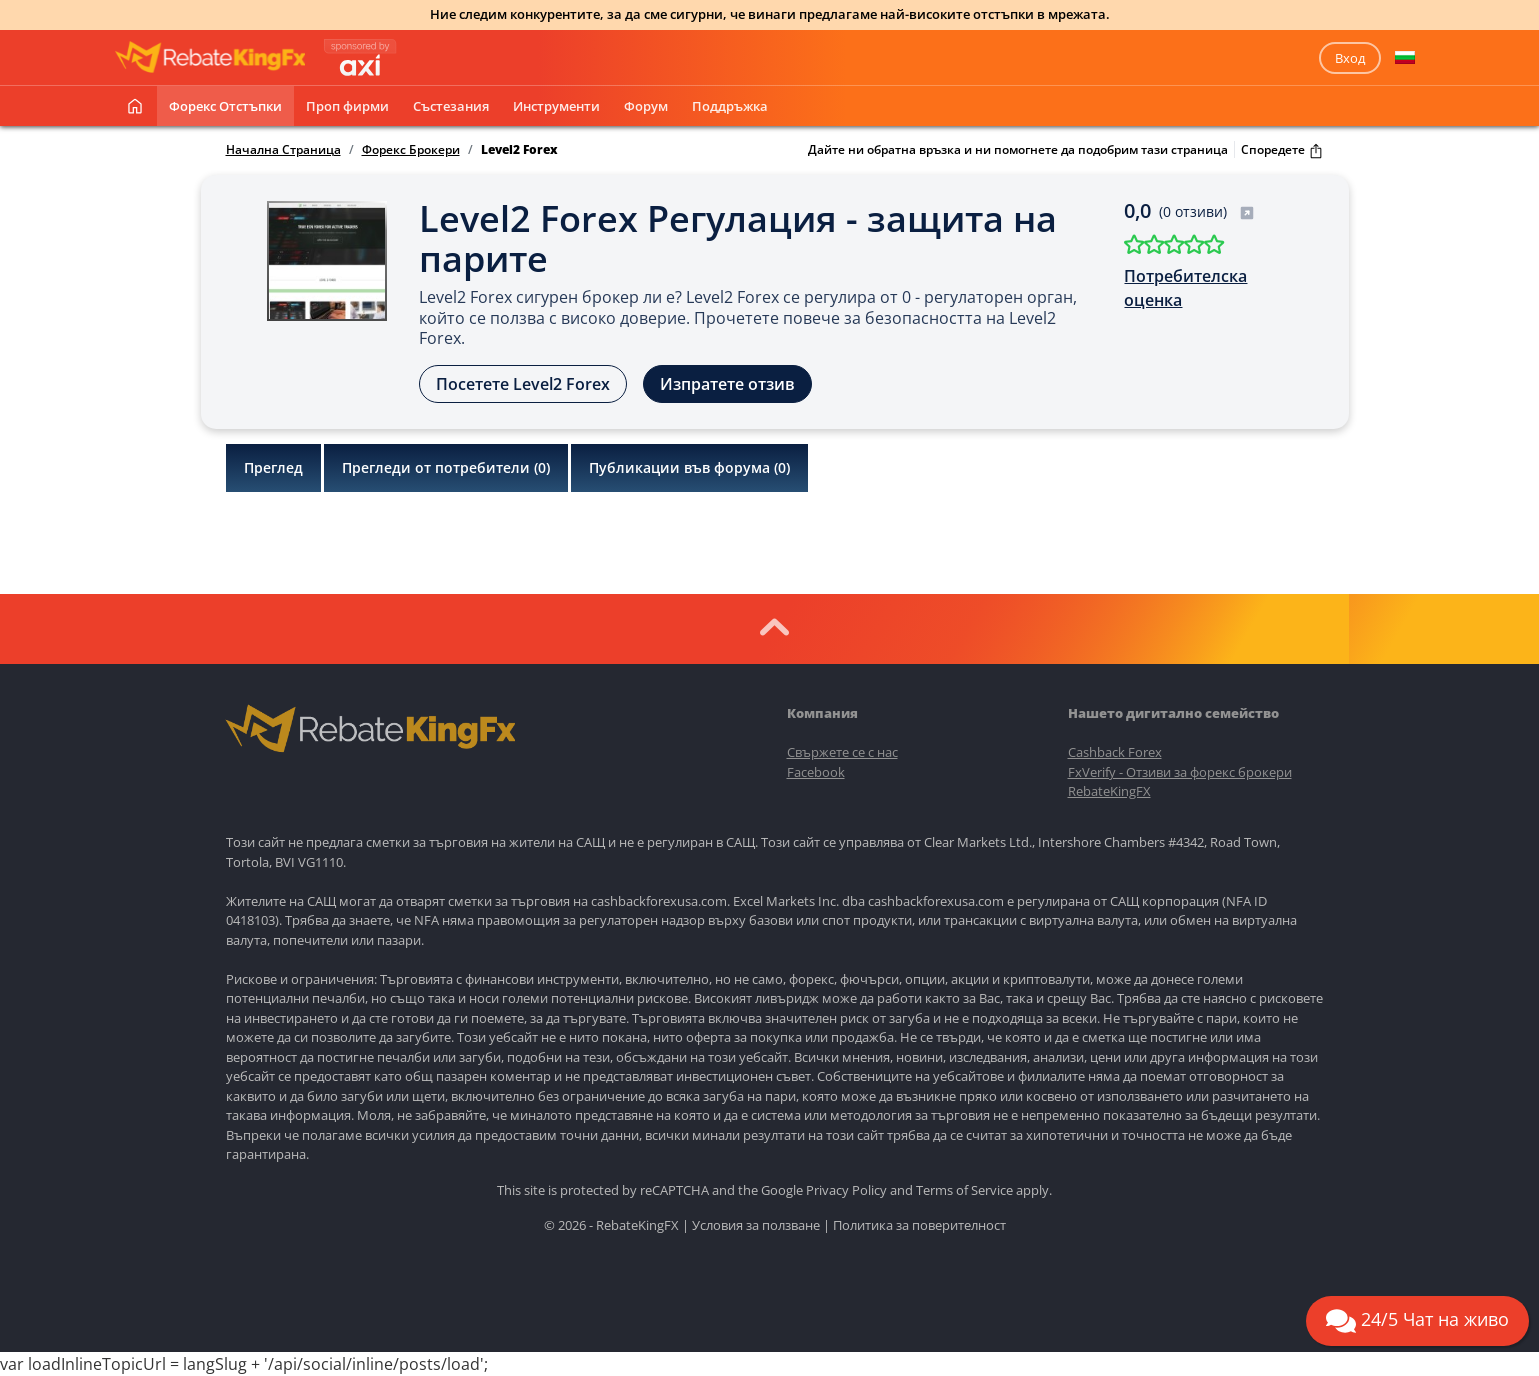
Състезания (451, 106)
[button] (1405, 58)
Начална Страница (283, 150)
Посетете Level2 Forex (523, 384)
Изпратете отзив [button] (727, 384)
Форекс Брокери (411, 150)
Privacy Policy (846, 1190)
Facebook (816, 772)
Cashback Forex (1115, 752)
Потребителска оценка (1185, 288)
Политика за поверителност (919, 1225)
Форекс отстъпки (225, 106)
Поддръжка (730, 106)
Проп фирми (347, 106)
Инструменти (556, 106)
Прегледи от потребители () (446, 468)
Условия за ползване (756, 1225)
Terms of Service (964, 1190)
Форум (646, 106)
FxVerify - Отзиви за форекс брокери (1180, 772)
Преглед (273, 467)
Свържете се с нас (842, 752)
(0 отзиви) (1207, 211)
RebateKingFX (1109, 791)
